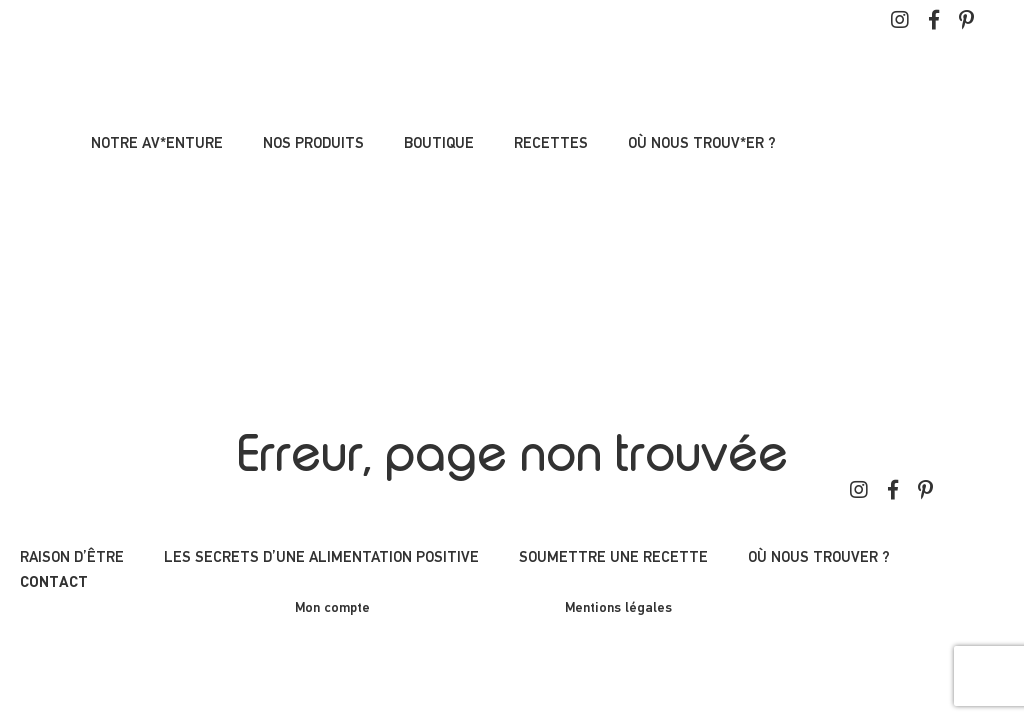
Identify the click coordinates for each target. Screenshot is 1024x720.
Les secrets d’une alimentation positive (321, 557)
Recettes (551, 143)
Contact (54, 583)
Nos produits (313, 143)
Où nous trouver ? (819, 557)
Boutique (439, 143)
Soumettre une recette (613, 557)
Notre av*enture (157, 143)
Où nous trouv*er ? (702, 143)
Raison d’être (72, 557)
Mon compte (332, 608)
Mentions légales (618, 608)
